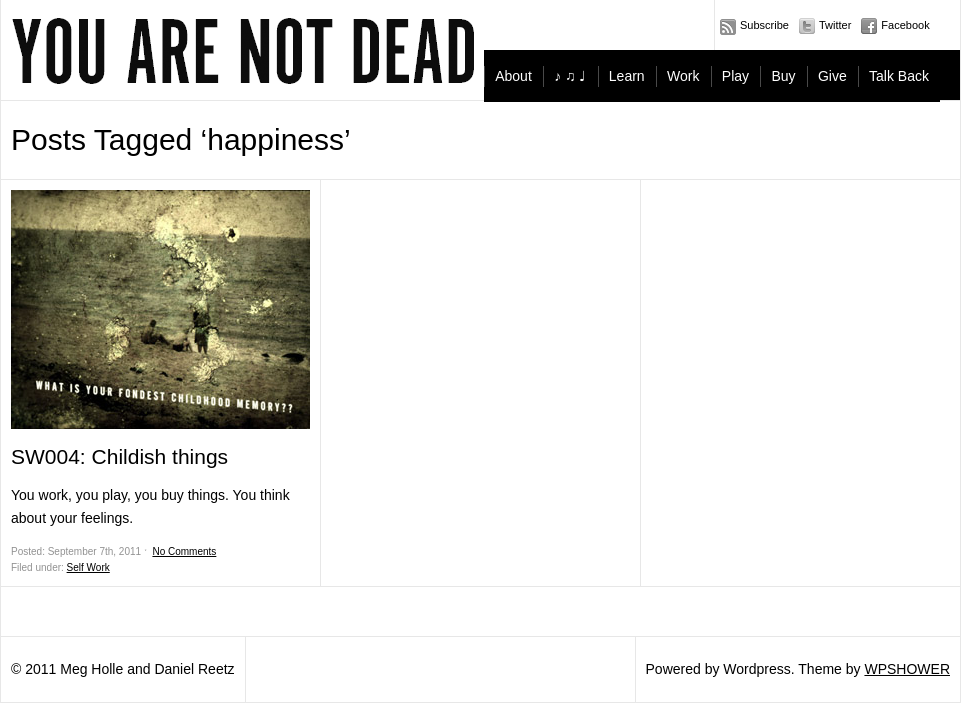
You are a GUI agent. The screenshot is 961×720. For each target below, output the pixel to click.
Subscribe (764, 25)
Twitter (835, 25)
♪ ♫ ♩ (570, 76)
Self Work (88, 567)
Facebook (905, 25)
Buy (783, 76)
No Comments (184, 551)
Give (832, 76)
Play (735, 76)
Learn (627, 76)
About (513, 76)
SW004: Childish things (119, 456)
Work (683, 76)
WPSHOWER (907, 669)
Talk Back (899, 76)
